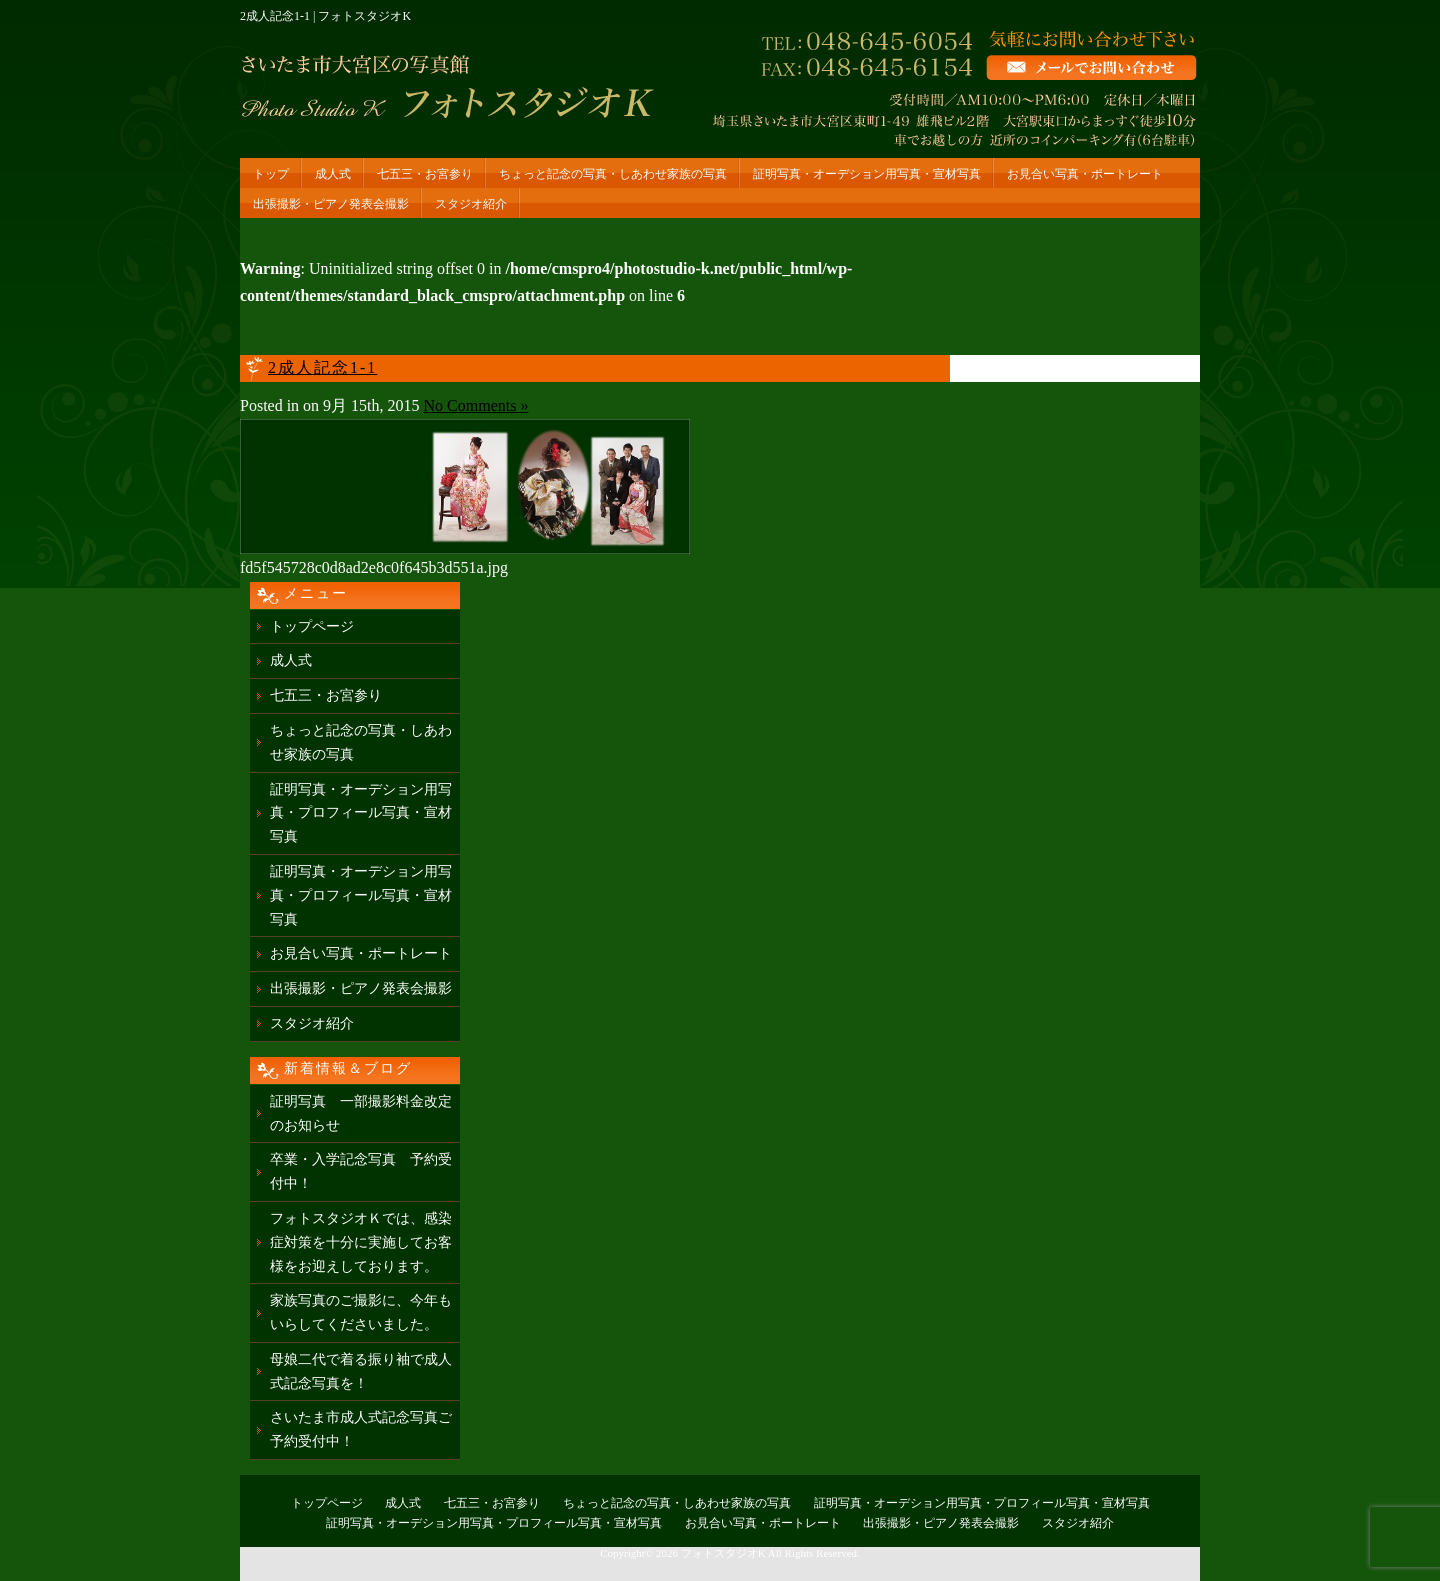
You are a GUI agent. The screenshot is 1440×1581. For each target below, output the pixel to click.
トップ (271, 174)
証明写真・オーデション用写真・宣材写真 (867, 174)
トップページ (312, 626)
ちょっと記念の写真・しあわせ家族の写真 (613, 174)
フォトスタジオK (723, 1553)
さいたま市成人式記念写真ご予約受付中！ (361, 1429)
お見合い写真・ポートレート (1085, 174)
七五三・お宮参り (425, 174)
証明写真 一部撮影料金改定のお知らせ (361, 1113)
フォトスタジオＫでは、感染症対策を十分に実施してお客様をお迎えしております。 (361, 1242)
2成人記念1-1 (322, 367)
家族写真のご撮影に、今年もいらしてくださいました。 (361, 1312)
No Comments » (476, 405)
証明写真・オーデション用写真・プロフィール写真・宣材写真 (361, 813)
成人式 (333, 174)
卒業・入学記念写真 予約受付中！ (361, 1171)
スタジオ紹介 (471, 204)
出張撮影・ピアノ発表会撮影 (331, 204)
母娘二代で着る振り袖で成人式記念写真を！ (361, 1371)
